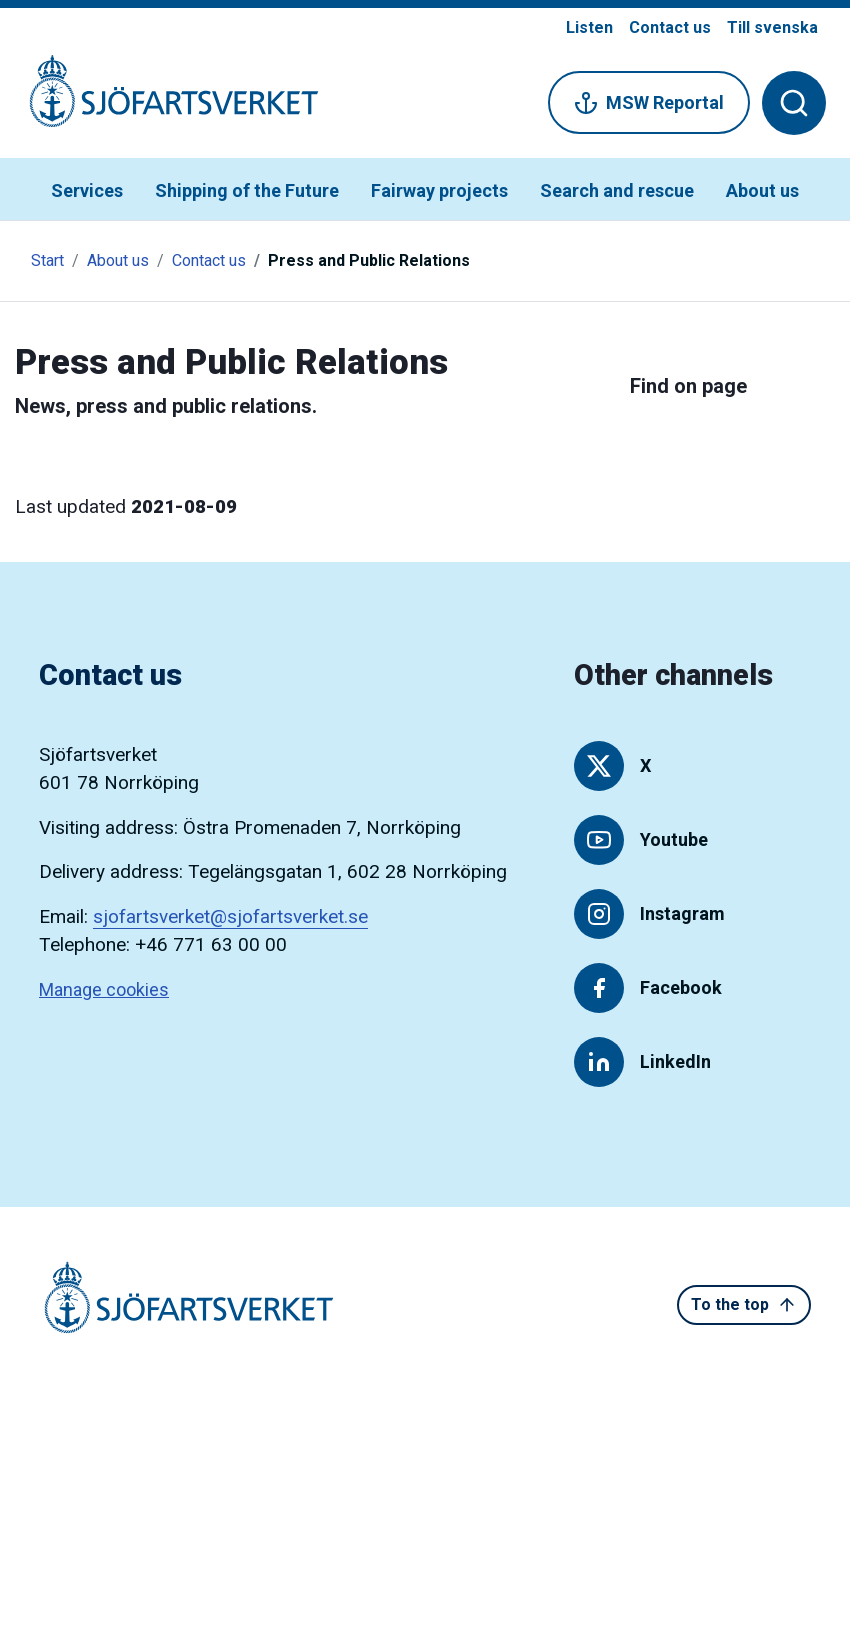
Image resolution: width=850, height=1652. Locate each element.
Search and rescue (617, 190)
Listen (589, 27)
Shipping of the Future (247, 190)
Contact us (670, 27)
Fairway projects (439, 190)
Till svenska (772, 27)
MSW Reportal (649, 103)
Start (47, 260)
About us (762, 190)
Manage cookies (104, 989)
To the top (744, 1305)
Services (87, 190)
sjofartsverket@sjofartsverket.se (230, 916)
